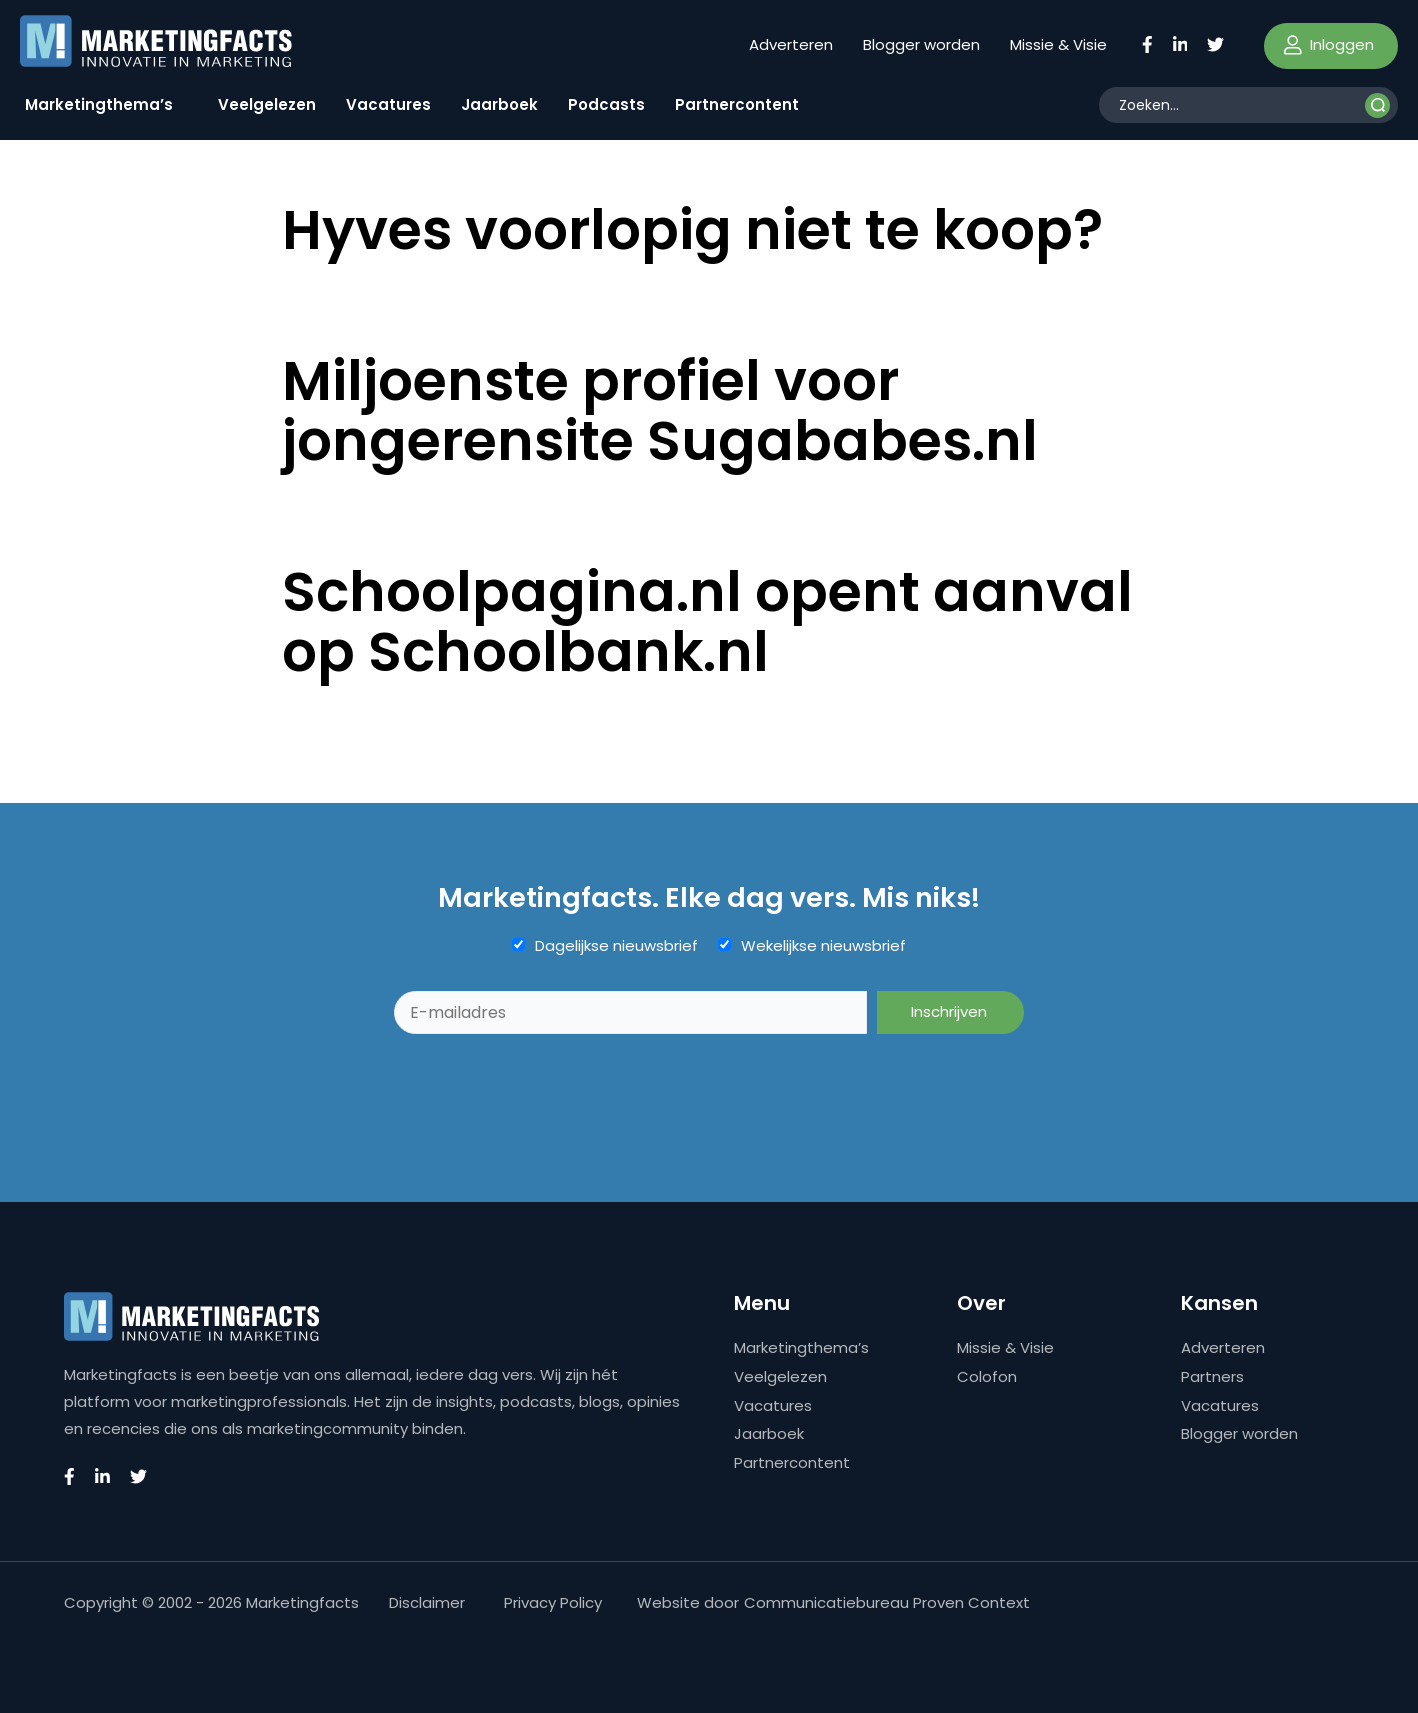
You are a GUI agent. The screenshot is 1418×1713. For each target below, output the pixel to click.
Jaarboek (499, 104)
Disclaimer (427, 1602)
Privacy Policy (553, 1602)
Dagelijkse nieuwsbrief (616, 946)
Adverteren (791, 44)
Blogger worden (921, 44)
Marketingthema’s (99, 104)
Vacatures (388, 104)
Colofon (987, 1376)
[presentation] (546, 1083)
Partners (1212, 1376)
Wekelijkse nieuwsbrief (823, 946)
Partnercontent (737, 104)
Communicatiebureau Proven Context (887, 1602)
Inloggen (1329, 44)
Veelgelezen (267, 104)
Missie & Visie (1058, 44)
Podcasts (606, 104)
